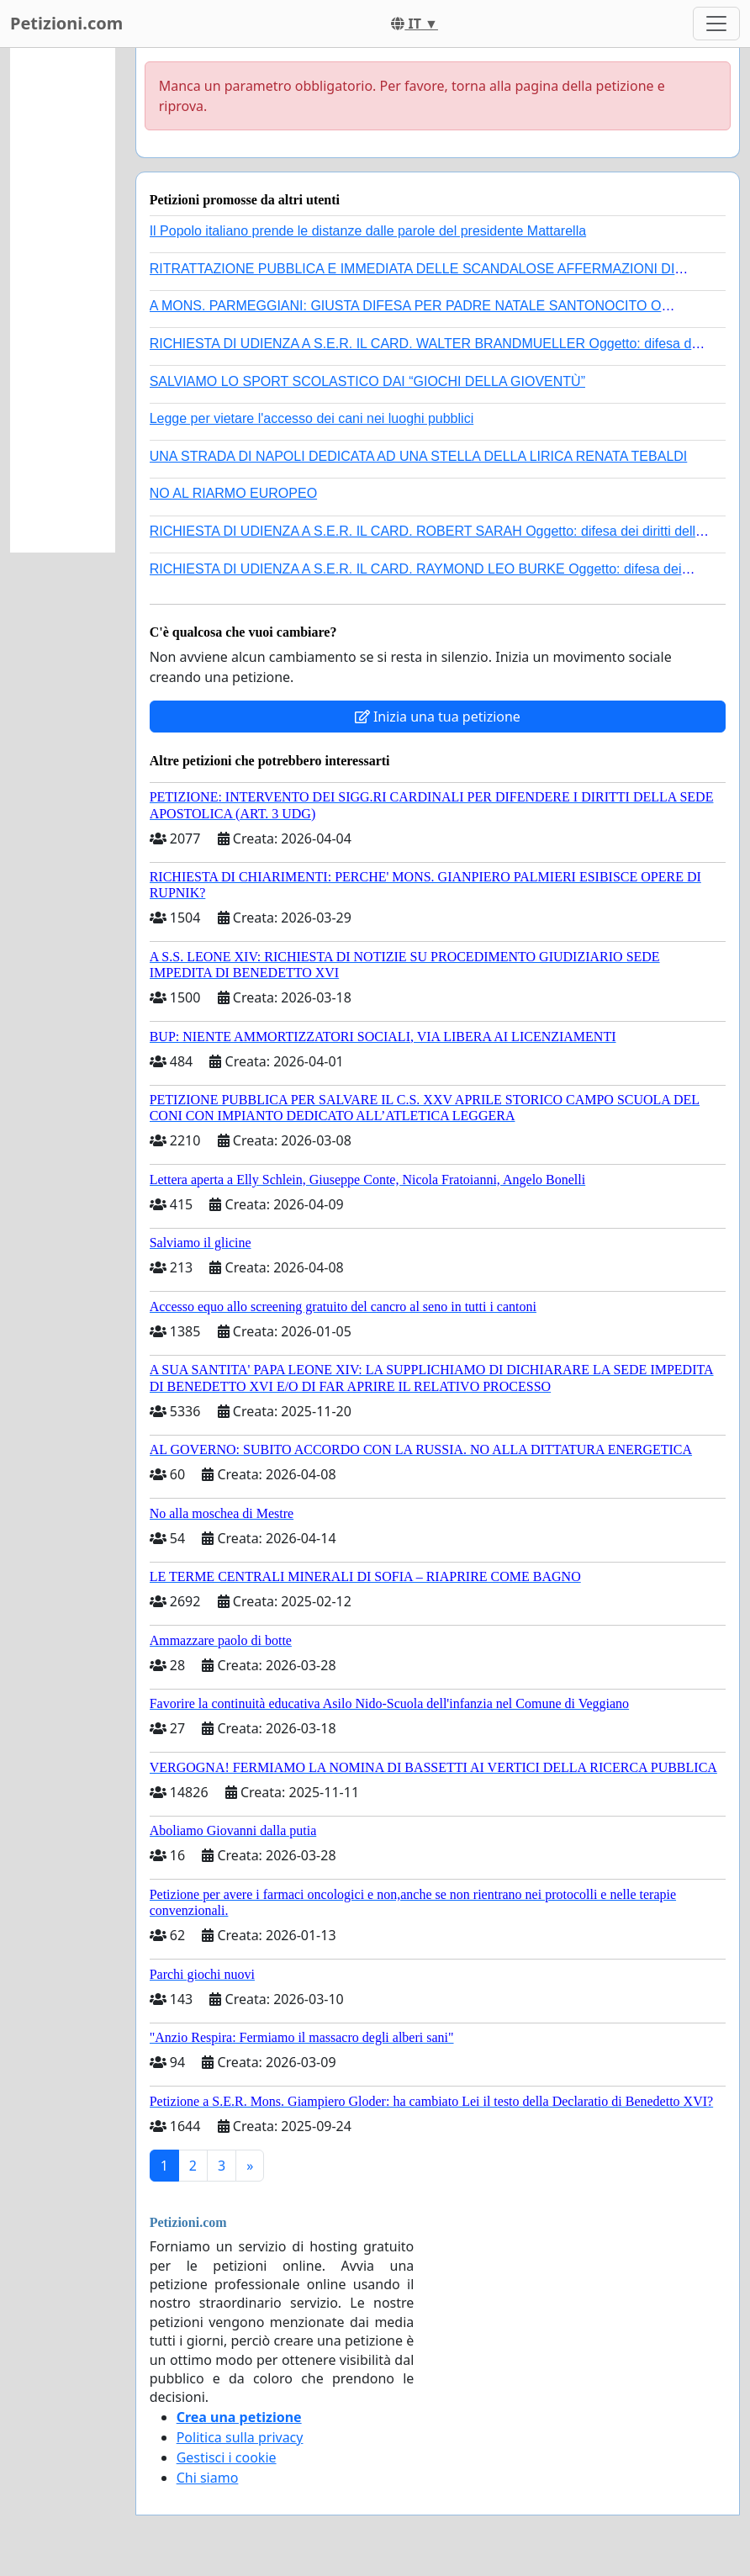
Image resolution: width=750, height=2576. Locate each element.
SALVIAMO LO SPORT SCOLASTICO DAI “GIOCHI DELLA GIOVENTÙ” (367, 381)
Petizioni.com (66, 23)
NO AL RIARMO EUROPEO (233, 493)
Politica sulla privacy (240, 2437)
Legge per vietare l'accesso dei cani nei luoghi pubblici (312, 418)
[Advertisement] (62, 300)
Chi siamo (208, 2477)
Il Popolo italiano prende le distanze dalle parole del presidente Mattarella (368, 231)
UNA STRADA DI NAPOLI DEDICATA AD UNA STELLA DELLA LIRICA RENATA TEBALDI (419, 456)
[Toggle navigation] (716, 23)
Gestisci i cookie (227, 2457)
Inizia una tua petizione (437, 716)
